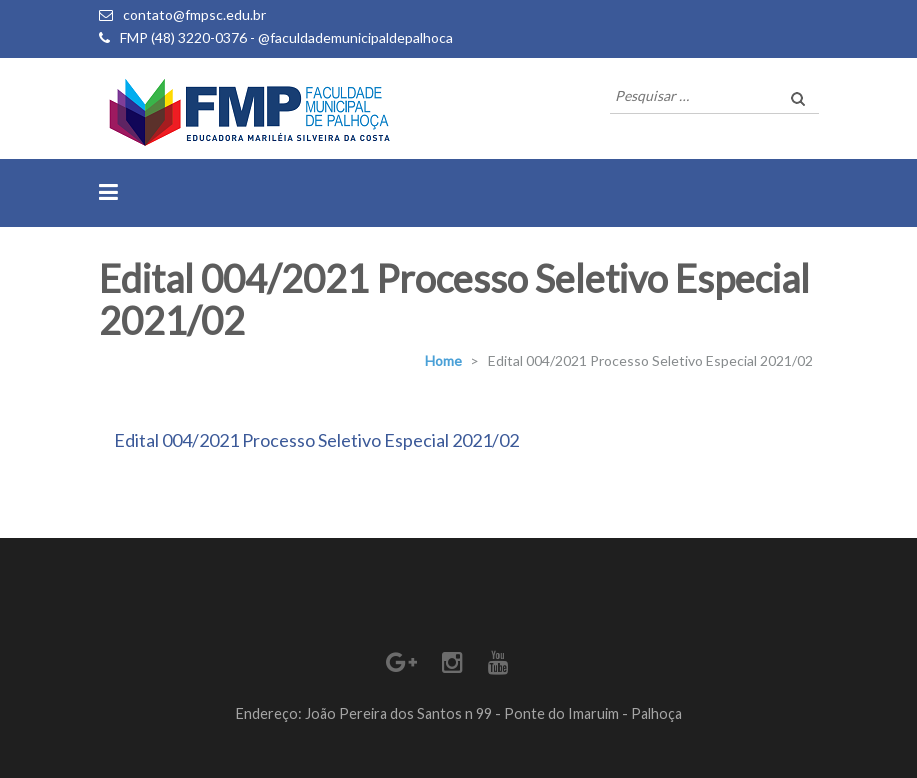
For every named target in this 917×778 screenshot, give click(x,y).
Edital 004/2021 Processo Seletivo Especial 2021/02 (316, 440)
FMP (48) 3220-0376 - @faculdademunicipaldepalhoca (286, 37)
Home (443, 360)
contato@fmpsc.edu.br (194, 14)
